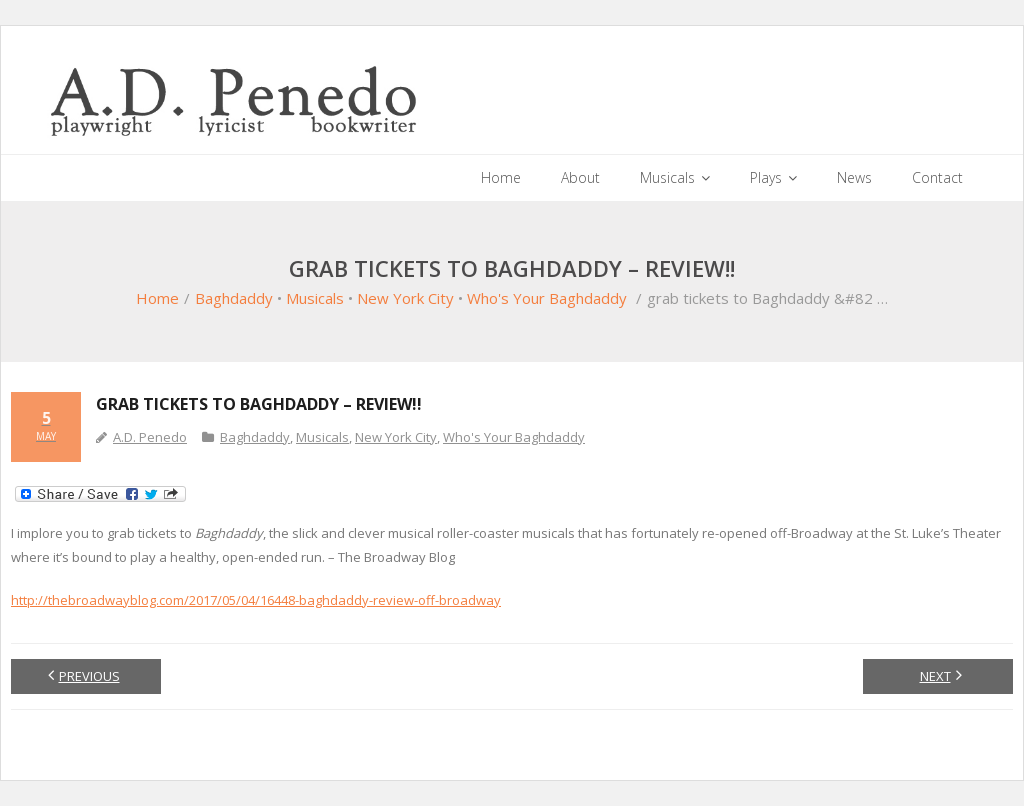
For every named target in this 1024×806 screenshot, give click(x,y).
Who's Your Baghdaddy (547, 298)
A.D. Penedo (150, 437)
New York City (405, 298)
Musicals (315, 298)
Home (157, 298)
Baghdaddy (234, 298)
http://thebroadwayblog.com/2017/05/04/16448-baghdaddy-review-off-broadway (256, 600)
